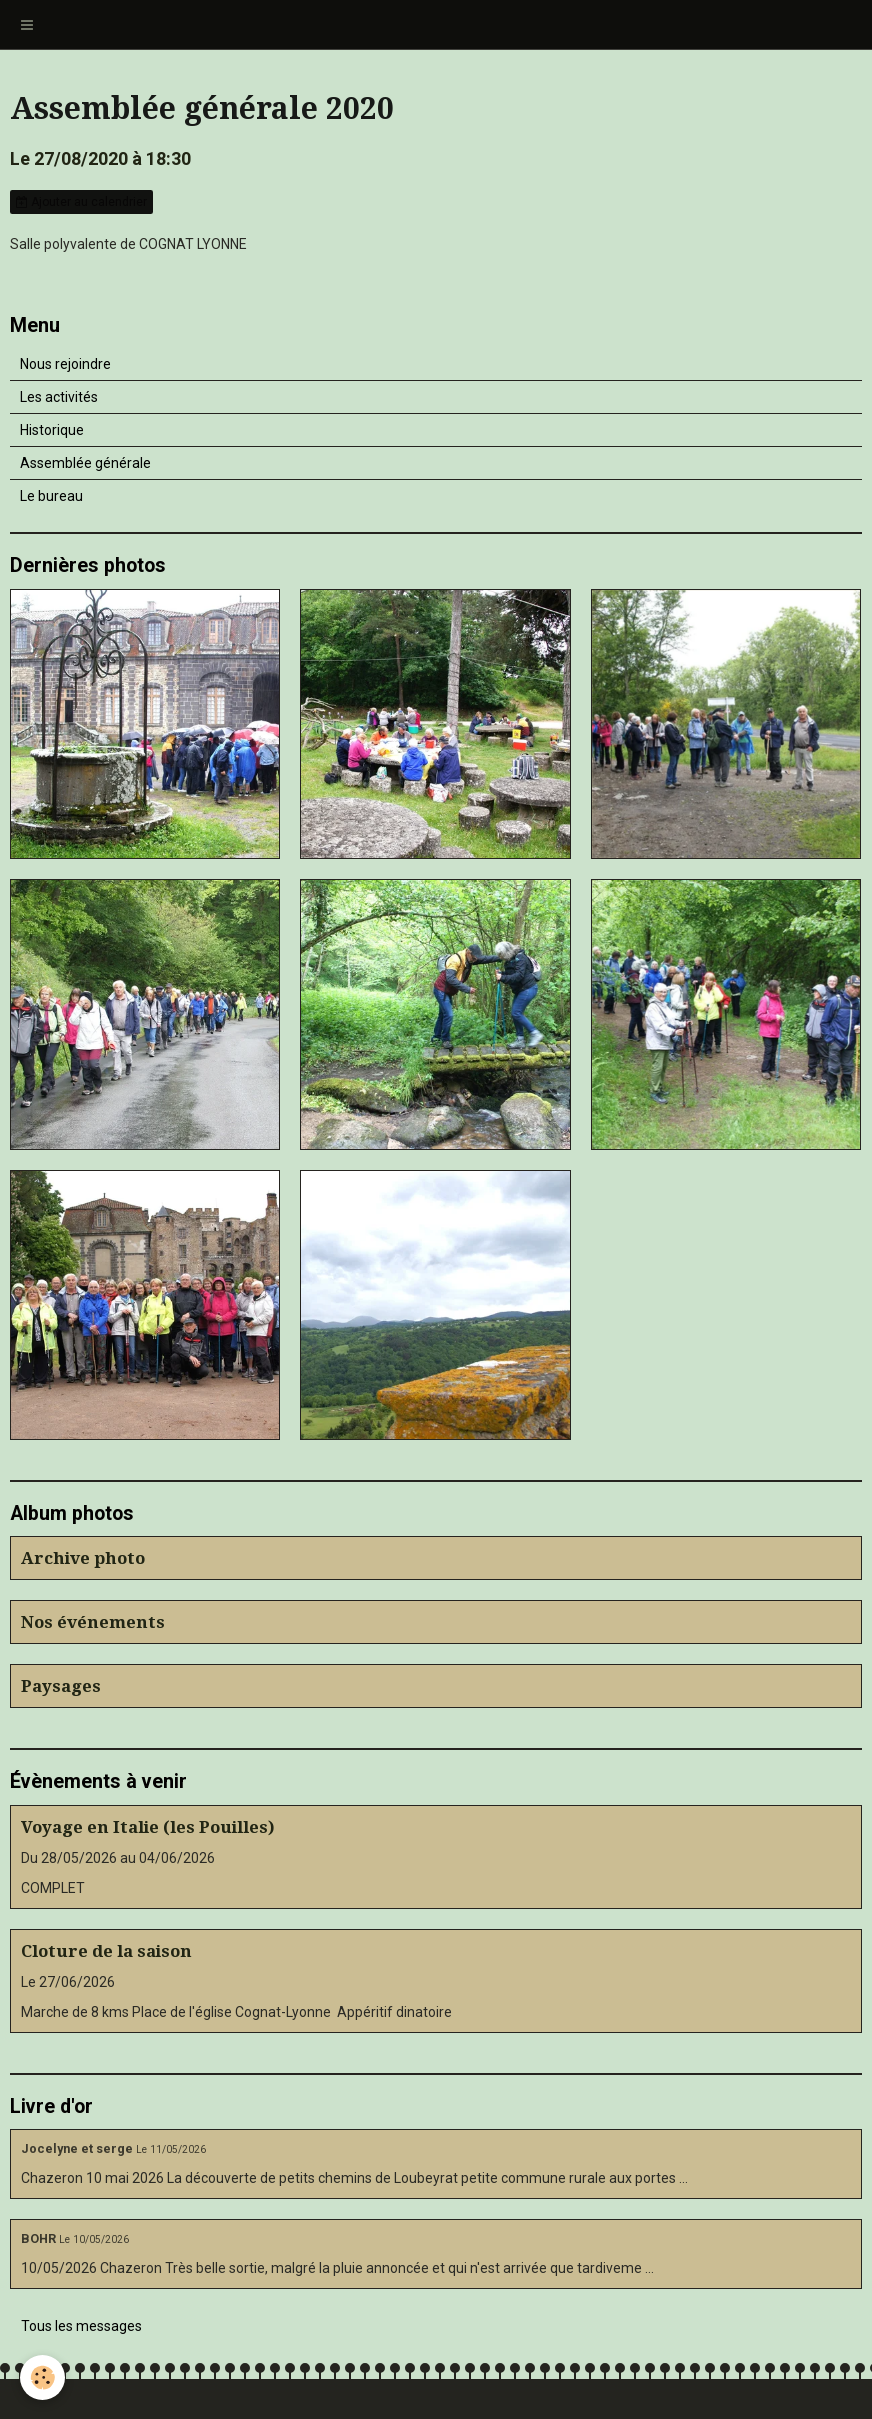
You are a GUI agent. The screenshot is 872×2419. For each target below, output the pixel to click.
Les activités (59, 397)
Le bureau (51, 496)
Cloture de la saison (106, 1951)
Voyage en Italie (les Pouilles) (148, 1827)
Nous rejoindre (65, 364)
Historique (52, 430)
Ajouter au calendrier (81, 202)
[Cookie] (42, 2377)
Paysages (61, 1686)
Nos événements (93, 1622)
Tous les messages (81, 2326)
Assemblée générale (85, 463)
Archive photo (83, 1558)
